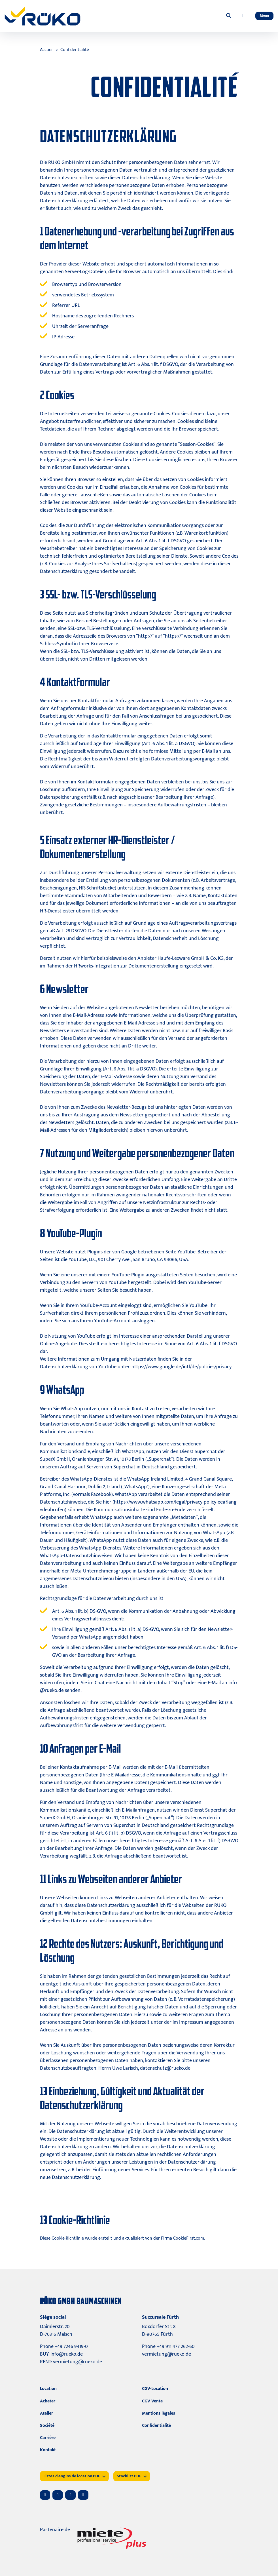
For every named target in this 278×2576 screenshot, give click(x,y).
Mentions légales (158, 2413)
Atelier (46, 2413)
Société (47, 2425)
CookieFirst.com (188, 2238)
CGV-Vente (152, 2401)
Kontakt (48, 2450)
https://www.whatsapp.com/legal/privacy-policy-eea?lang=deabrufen (138, 1506)
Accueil (47, 50)
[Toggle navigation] (264, 16)
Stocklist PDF (132, 2476)
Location (48, 2388)
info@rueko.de (66, 2354)
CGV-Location (155, 2388)
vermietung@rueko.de (77, 2362)
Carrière (48, 2438)
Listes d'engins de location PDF (74, 2476)
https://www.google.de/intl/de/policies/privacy (181, 1367)
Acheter (47, 2401)
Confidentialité (74, 50)
